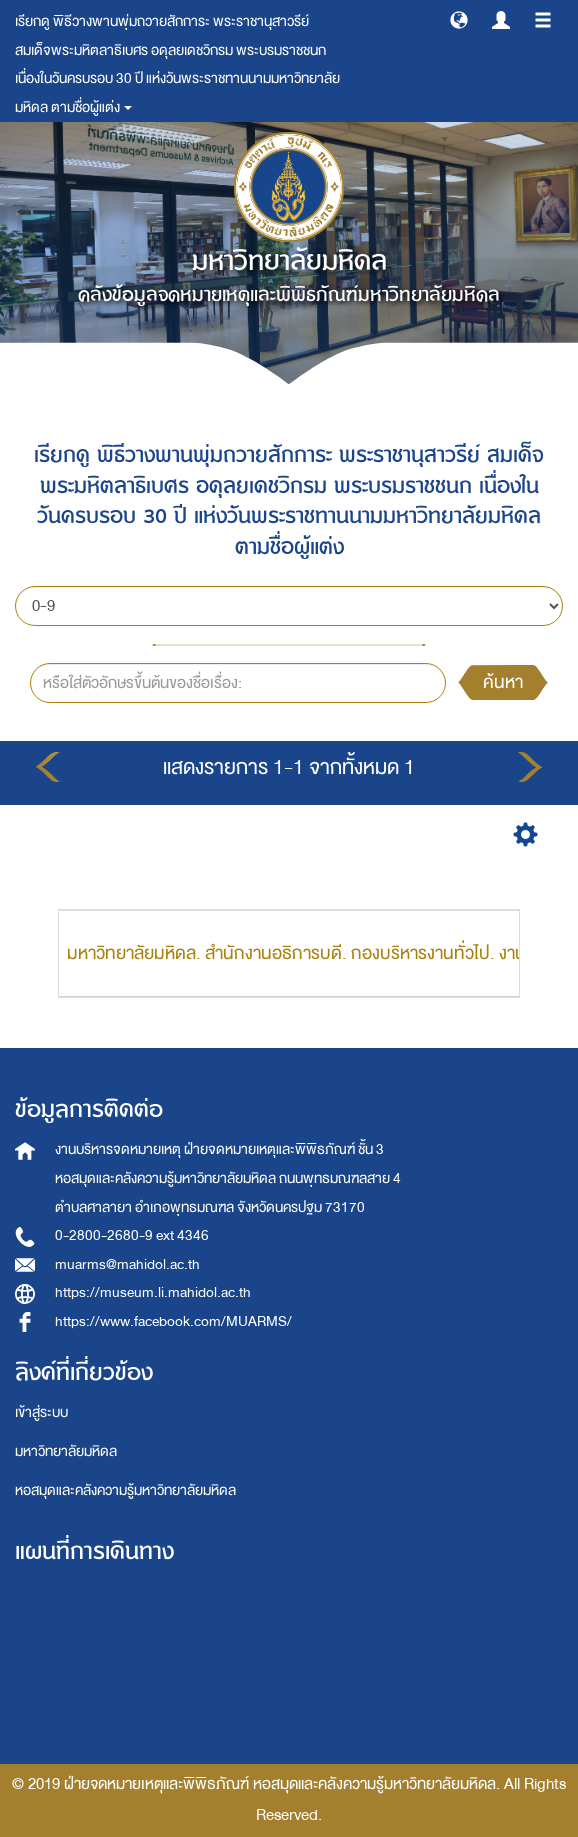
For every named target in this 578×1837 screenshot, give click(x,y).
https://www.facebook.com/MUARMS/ (173, 1321)
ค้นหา (503, 682)
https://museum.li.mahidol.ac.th (153, 1292)
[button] (459, 19)
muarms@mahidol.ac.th (127, 1264)
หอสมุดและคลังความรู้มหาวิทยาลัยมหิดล (125, 1490)
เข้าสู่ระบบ (41, 1412)
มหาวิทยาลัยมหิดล (66, 1451)
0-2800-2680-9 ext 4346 (132, 1235)
